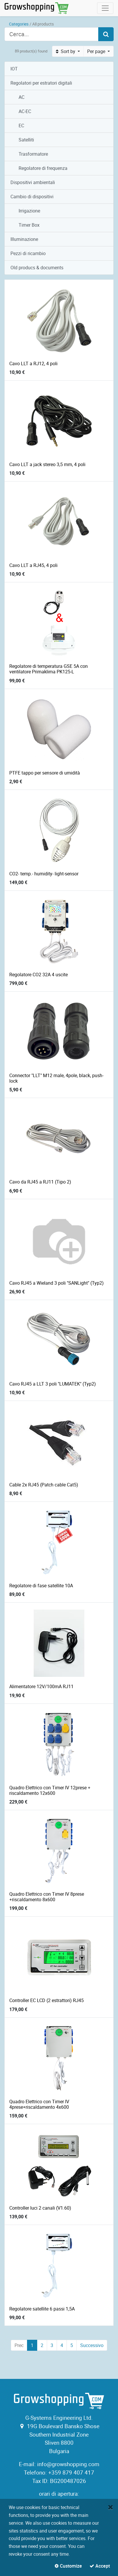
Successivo (91, 2345)
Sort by (66, 51)
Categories (18, 24)
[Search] (106, 34)
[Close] (110, 2507)
